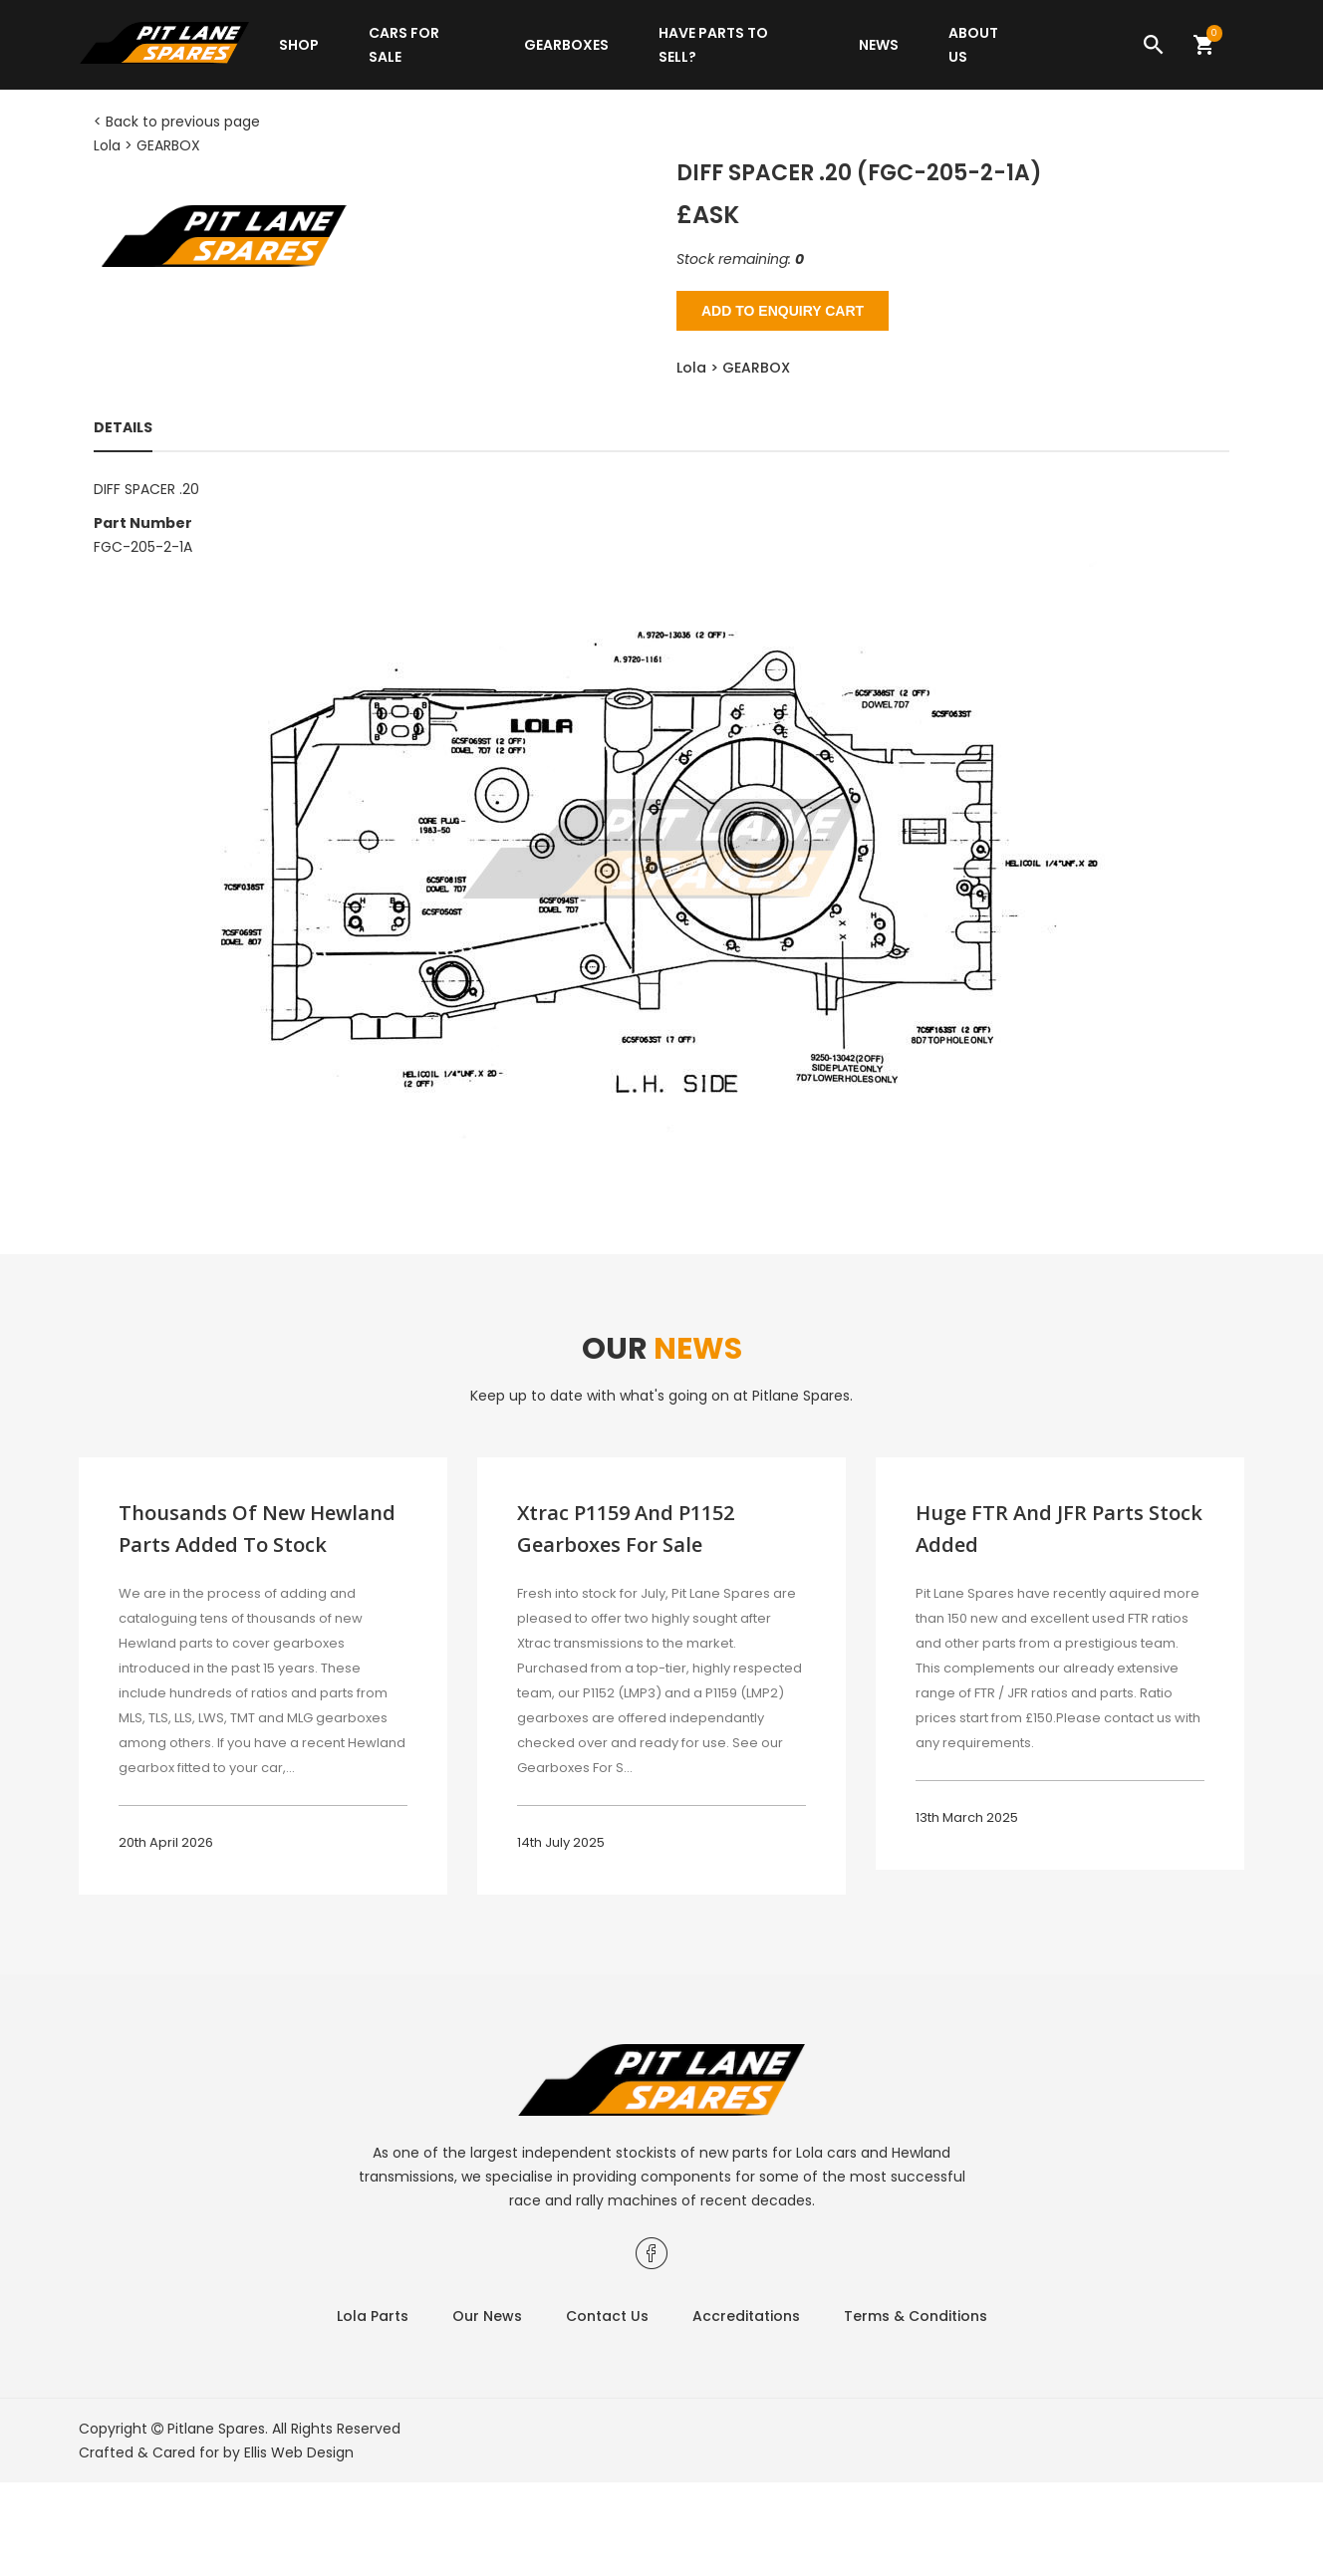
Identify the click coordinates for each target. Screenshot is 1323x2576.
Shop (299, 45)
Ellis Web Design (299, 2452)
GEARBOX (168, 145)
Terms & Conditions (915, 2316)
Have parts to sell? (713, 45)
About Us (973, 45)
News (879, 45)
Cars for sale (404, 45)
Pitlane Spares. (217, 2429)
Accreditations (746, 2316)
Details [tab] (123, 427)
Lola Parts (372, 2316)
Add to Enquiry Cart (782, 311)
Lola (107, 145)
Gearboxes (566, 45)
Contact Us (607, 2316)
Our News (487, 2316)
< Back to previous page (177, 121)
